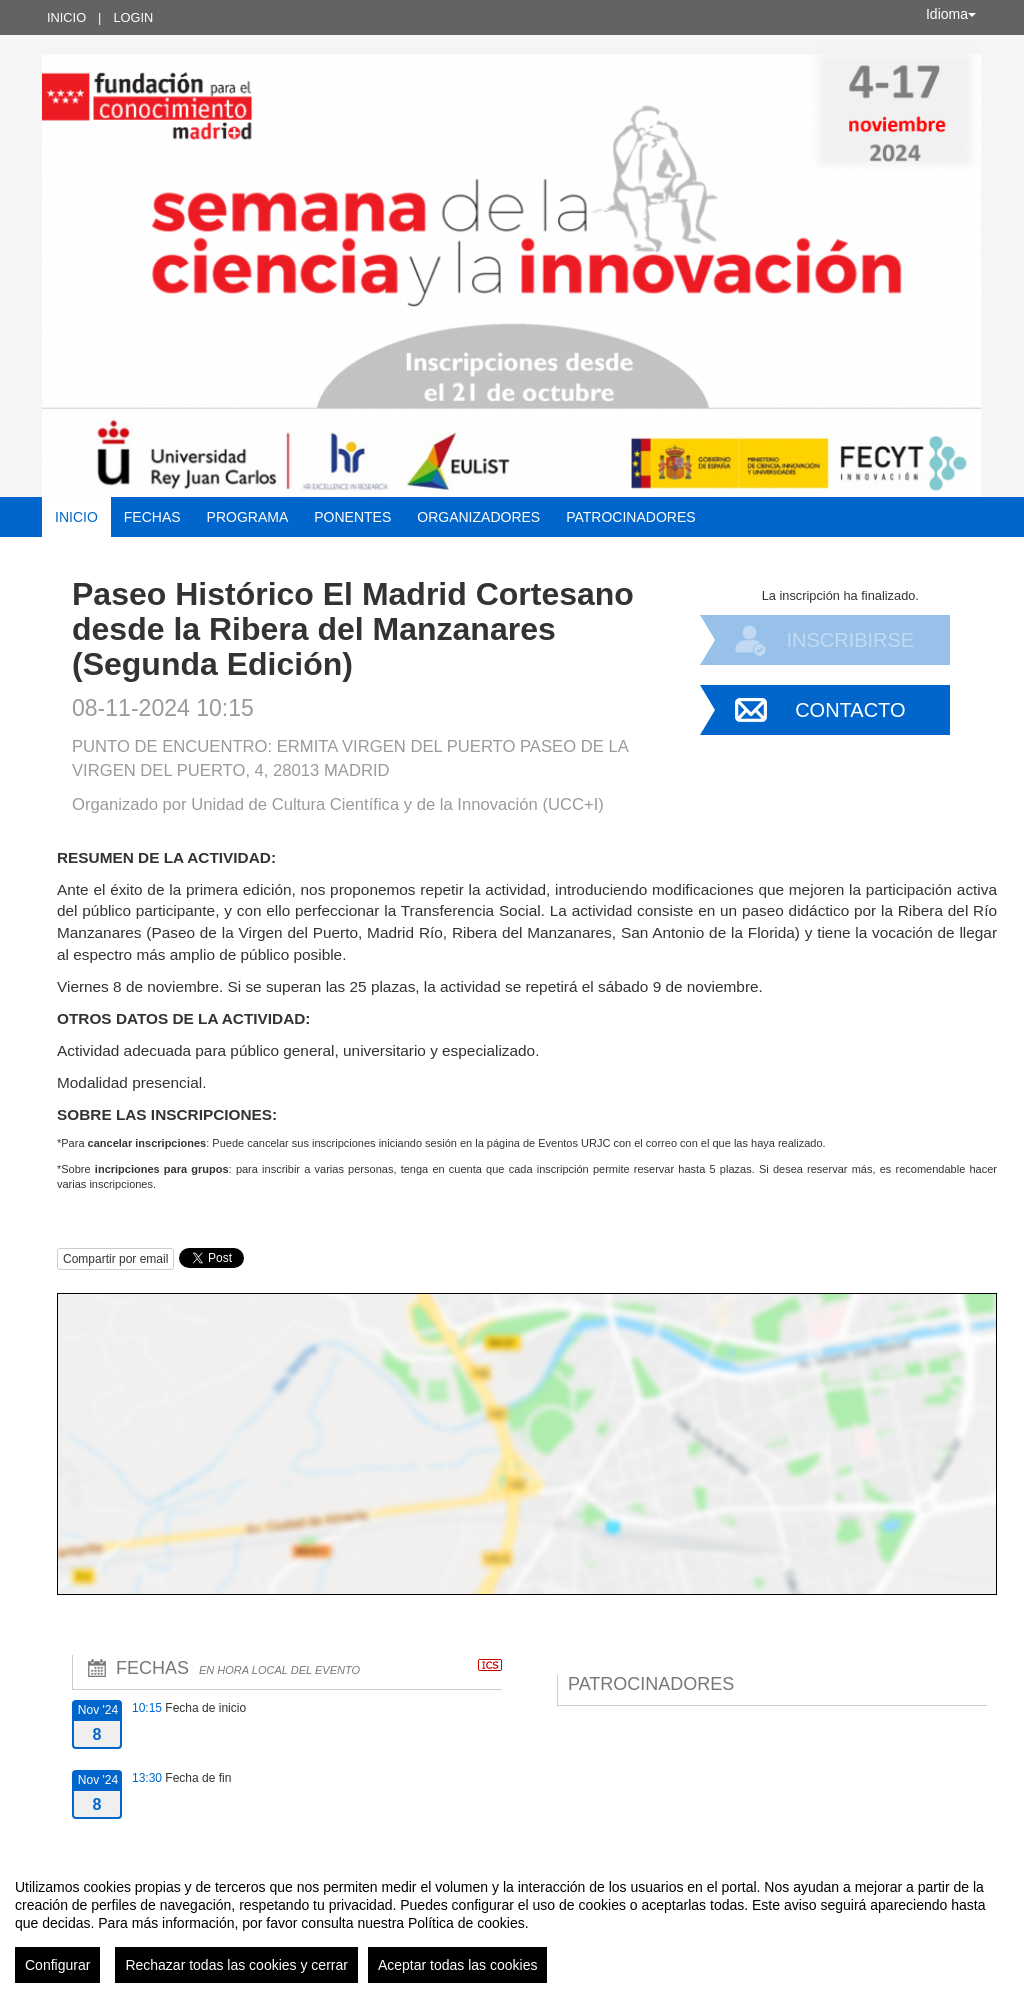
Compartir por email (115, 1259)
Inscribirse (850, 640)
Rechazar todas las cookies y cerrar (236, 1965)
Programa (248, 517)
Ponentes (352, 517)
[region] (512, 1923)
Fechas (152, 517)
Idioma (951, 14)
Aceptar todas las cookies (458, 1965)
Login (133, 17)
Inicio (66, 17)
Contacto (850, 710)
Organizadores (478, 517)
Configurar (57, 1965)
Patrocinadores (630, 517)
